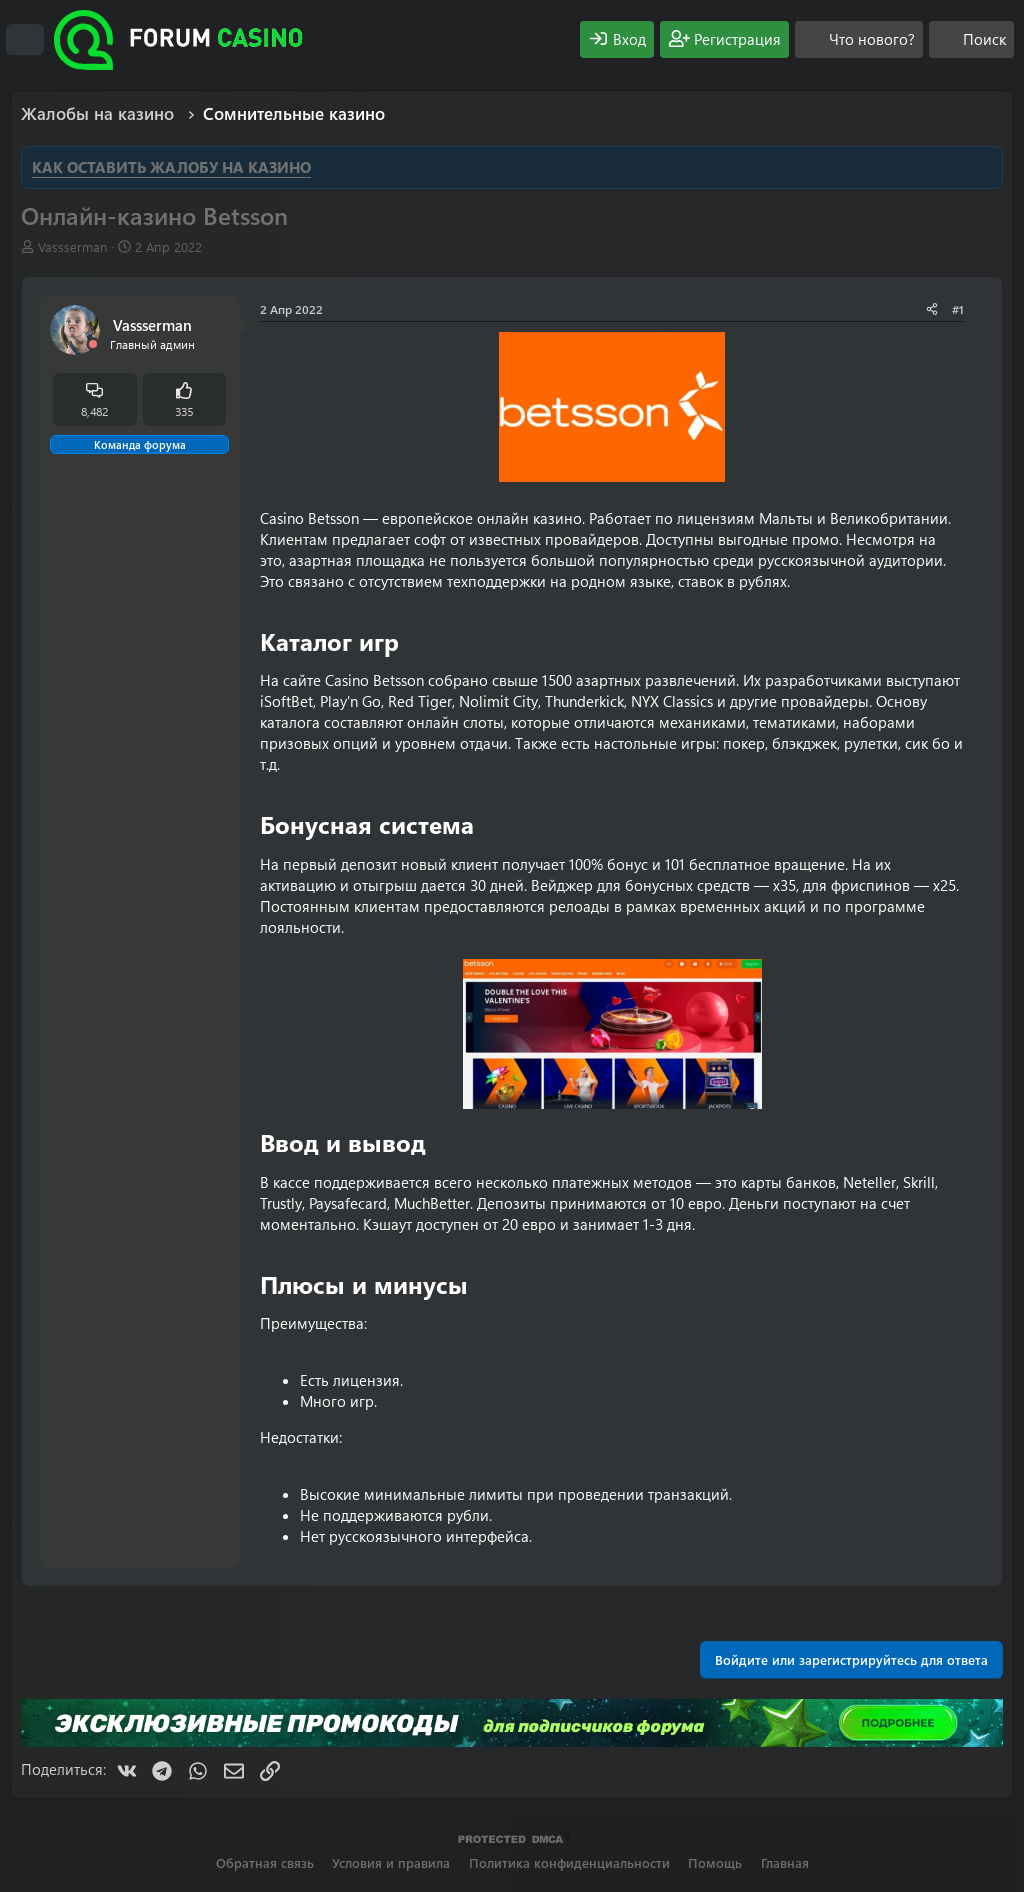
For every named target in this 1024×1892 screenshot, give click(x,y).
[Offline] (93, 344)
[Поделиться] (932, 309)
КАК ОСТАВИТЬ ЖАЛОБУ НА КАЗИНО (171, 167)
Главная (785, 1862)
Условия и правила (391, 1862)
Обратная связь (265, 1862)
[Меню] (25, 40)
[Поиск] (971, 39)
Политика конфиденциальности (569, 1862)
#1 (958, 309)
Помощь (715, 1862)
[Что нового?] (859, 39)
